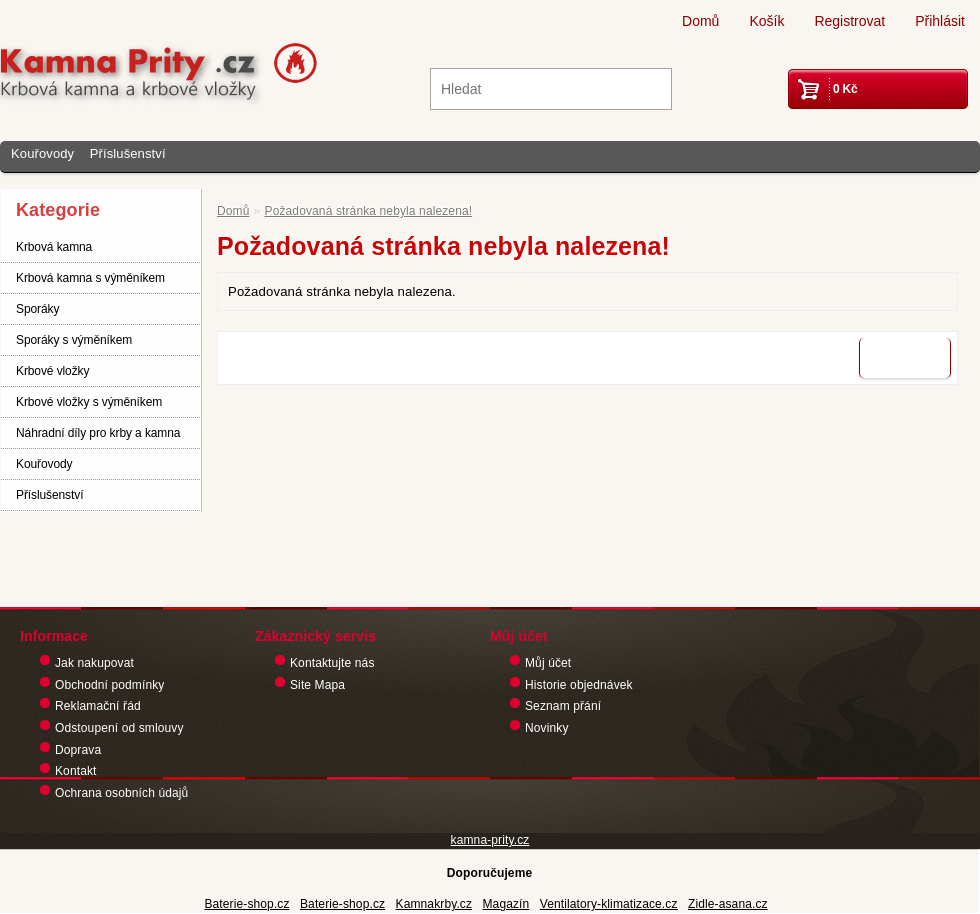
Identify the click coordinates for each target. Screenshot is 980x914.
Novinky (547, 728)
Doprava (78, 750)
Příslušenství (128, 153)
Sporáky (37, 309)
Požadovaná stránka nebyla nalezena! (369, 211)
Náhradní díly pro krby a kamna (98, 433)
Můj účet (548, 663)
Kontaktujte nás (332, 663)
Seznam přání (563, 706)
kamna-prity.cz (490, 840)
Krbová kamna (54, 247)
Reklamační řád (98, 706)
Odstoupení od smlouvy (119, 728)
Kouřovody (42, 153)
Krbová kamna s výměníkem (90, 278)
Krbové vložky (52, 371)
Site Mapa (317, 685)
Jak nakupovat (94, 663)
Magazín (505, 904)
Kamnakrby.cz (434, 904)
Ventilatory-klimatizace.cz (609, 904)
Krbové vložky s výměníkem (89, 402)
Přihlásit (940, 21)
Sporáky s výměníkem (74, 340)
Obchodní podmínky (109, 685)
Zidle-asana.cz (728, 904)
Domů (700, 21)
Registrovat (849, 21)
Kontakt (76, 771)
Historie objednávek (579, 685)
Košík (766, 21)
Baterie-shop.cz (246, 904)
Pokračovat (905, 358)
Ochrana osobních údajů (121, 793)
